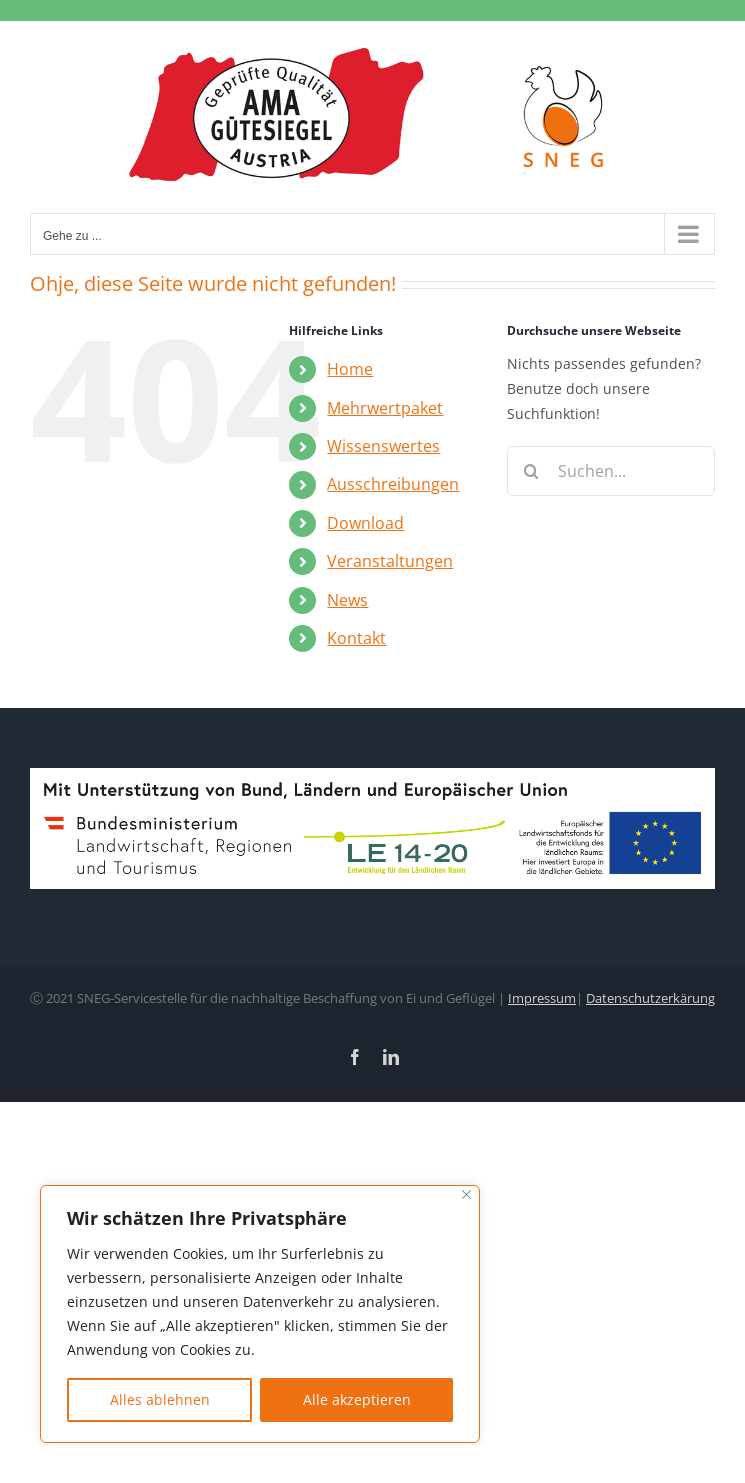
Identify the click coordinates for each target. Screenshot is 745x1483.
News (347, 600)
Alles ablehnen (160, 1399)
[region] (260, 1314)
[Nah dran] (466, 1194)
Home (350, 369)
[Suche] (532, 471)
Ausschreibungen (393, 484)
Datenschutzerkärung (650, 998)
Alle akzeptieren (357, 1399)
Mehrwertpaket (385, 408)
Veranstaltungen (390, 561)
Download (365, 523)
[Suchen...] (611, 471)
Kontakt (356, 638)
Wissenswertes (383, 446)
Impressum (542, 998)
